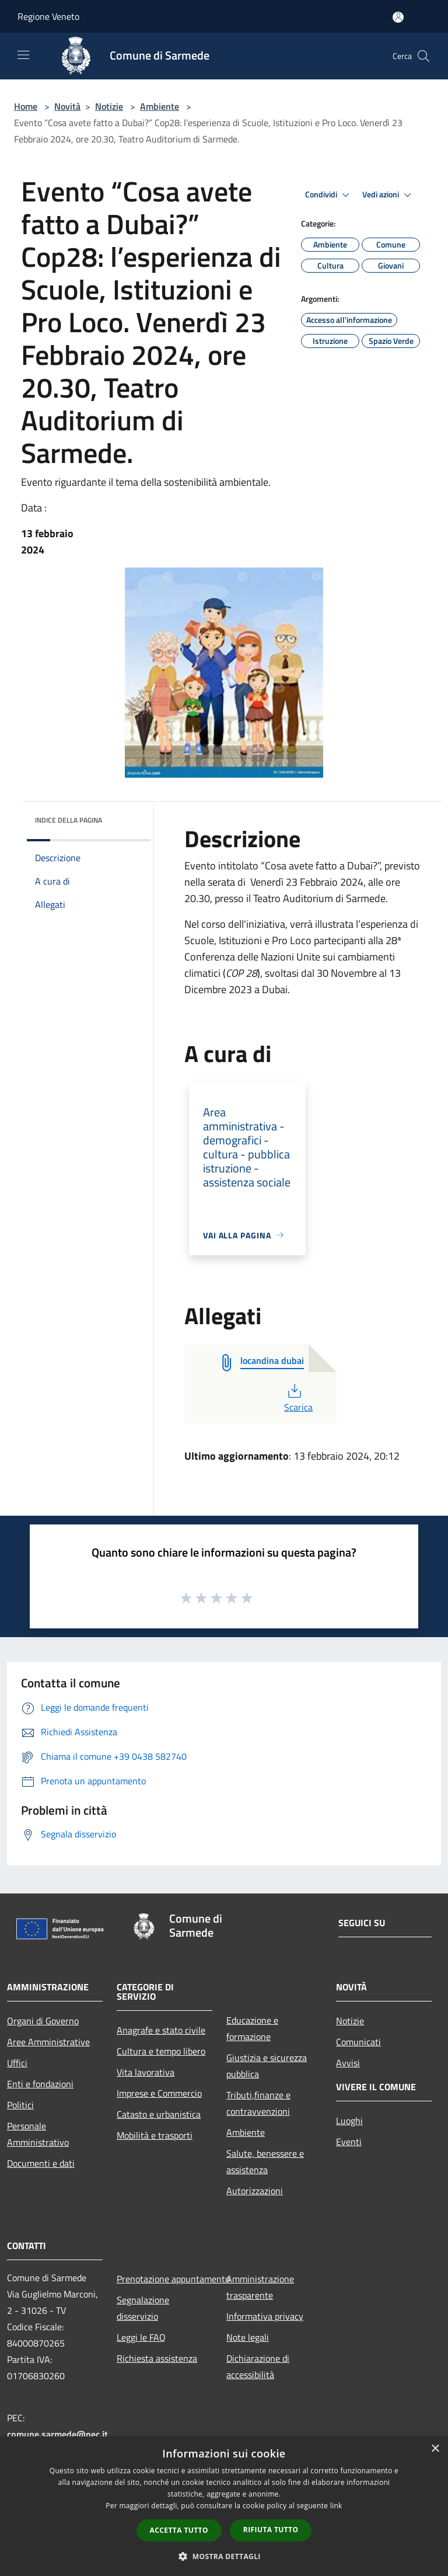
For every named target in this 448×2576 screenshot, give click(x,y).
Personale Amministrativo (38, 2134)
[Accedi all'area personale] (398, 17)
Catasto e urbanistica (159, 2114)
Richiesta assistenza (157, 2358)
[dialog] (224, 2506)
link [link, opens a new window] (336, 2506)
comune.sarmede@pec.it (57, 2434)
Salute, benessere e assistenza (265, 2161)
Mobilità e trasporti (154, 2135)
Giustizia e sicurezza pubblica (266, 2066)
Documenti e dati (41, 2163)
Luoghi (349, 2121)
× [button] (434, 2449)
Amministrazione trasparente (260, 2287)
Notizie (109, 106)
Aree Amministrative (48, 2042)
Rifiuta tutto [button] (271, 2530)
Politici (20, 2105)
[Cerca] (423, 56)
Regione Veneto (48, 16)
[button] (224, 2556)
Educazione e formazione (252, 2028)
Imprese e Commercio (159, 2093)
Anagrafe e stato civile (161, 2030)
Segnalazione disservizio (143, 2308)
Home (25, 106)
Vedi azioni (388, 195)
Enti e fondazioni (40, 2084)
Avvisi (348, 2063)
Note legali (247, 2337)
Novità (67, 106)
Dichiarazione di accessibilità (257, 2366)
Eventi (349, 2142)
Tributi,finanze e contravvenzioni (258, 2103)
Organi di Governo (43, 2021)
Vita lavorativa (145, 2072)
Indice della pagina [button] (68, 820)
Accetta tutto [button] (179, 2530)
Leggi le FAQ (141, 2337)
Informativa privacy (264, 2316)
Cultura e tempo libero (161, 2051)
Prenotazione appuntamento (164, 2279)
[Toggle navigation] (23, 55)
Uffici (17, 2063)
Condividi (329, 195)
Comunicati (358, 2042)
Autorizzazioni (254, 2191)
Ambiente (159, 106)
